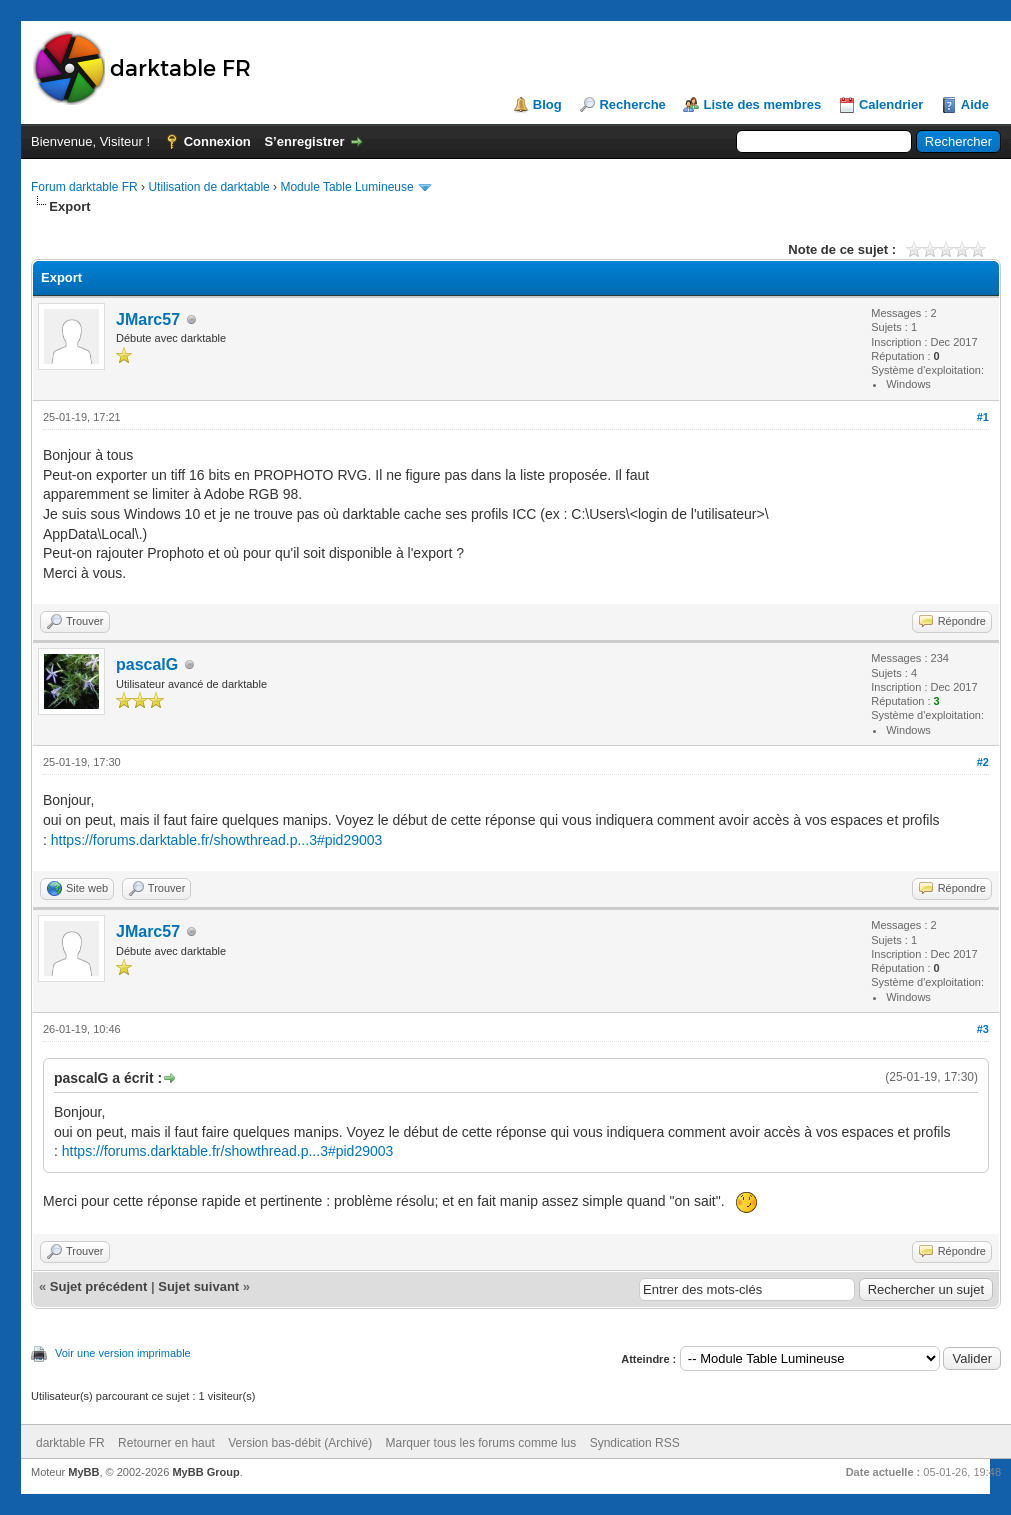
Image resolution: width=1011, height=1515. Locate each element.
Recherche (632, 104)
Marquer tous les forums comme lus (481, 1443)
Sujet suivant (198, 1286)
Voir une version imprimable (123, 1353)
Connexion (217, 141)
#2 (983, 762)
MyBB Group (205, 1472)
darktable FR (70, 1443)
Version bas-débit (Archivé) (300, 1443)
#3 (983, 1029)
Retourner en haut (166, 1443)
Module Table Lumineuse (346, 187)
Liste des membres (762, 104)
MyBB (83, 1472)
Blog (547, 104)
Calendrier (891, 104)
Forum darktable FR (84, 187)
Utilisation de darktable (208, 187)
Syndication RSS (635, 1443)
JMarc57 (148, 319)
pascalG (147, 664)
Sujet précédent (99, 1286)
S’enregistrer (304, 141)
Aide (975, 104)
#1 (983, 417)
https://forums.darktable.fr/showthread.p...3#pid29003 (217, 840)
